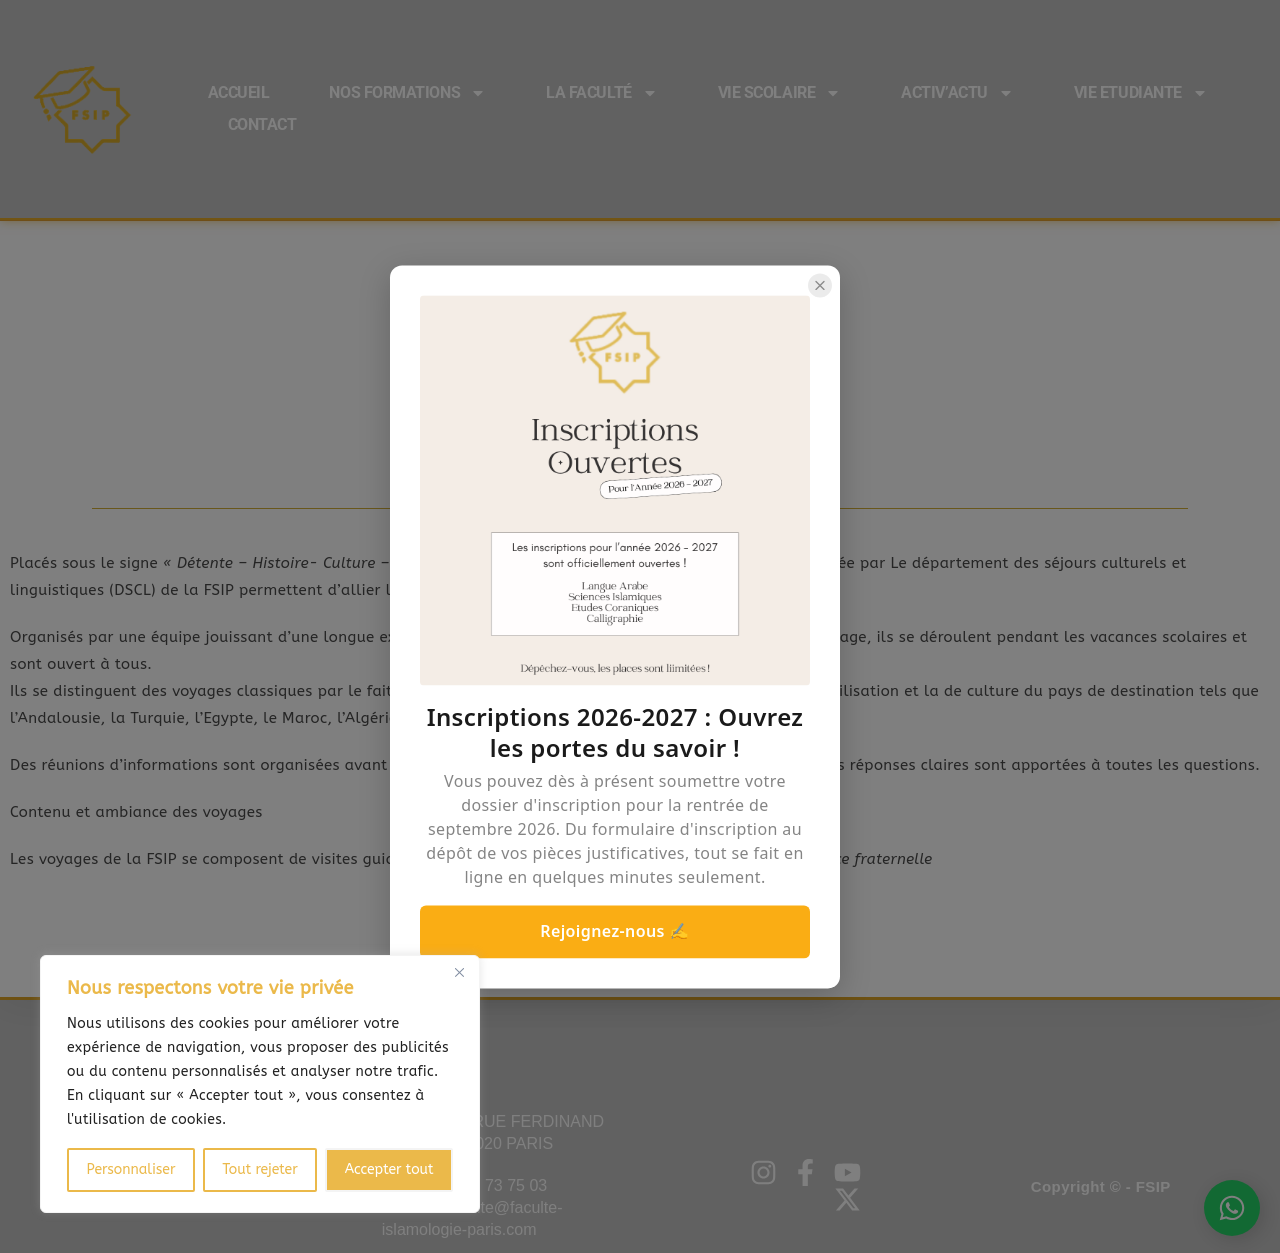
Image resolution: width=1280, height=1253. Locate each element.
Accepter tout (389, 1169)
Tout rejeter (259, 1169)
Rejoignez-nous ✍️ (615, 931)
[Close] (459, 972)
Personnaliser (130, 1169)
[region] (260, 1084)
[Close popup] (820, 285)
